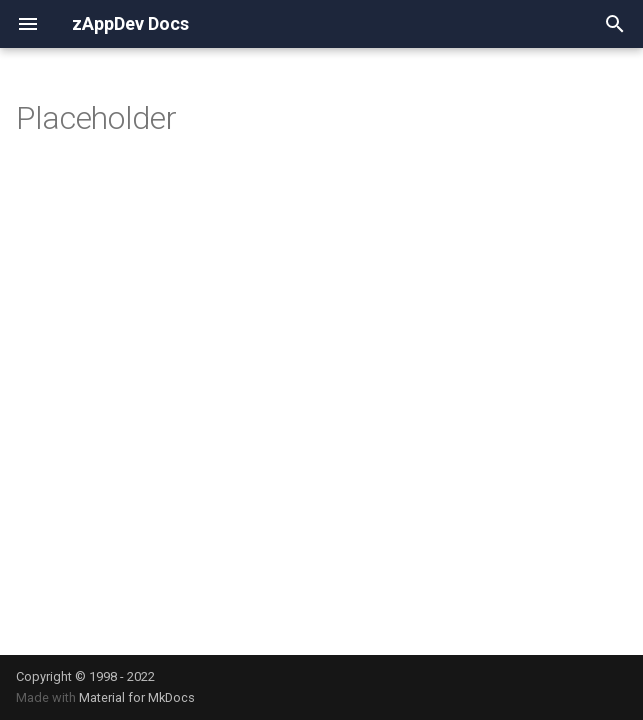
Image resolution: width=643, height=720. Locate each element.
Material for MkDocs (137, 697)
